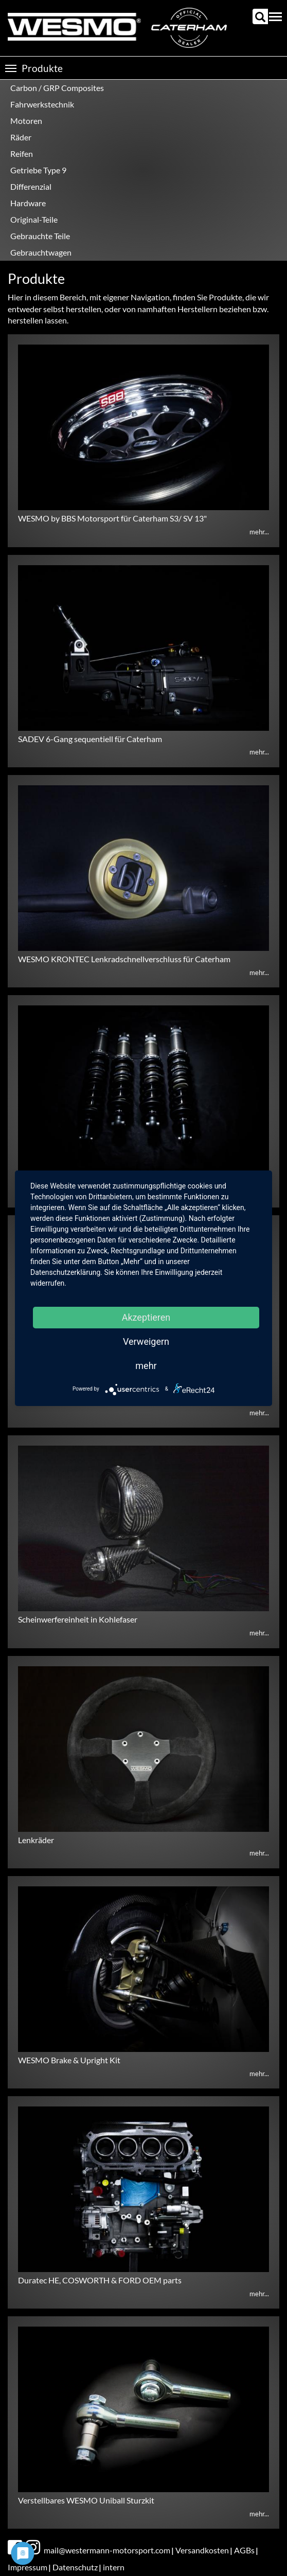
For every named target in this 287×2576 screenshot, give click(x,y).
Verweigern (146, 1341)
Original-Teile (34, 219)
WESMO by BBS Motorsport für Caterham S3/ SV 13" (112, 518)
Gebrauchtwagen (40, 252)
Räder (20, 137)
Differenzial (30, 186)
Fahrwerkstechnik (42, 104)
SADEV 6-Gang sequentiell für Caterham (90, 739)
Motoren (26, 120)
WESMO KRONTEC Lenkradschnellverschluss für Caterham (124, 959)
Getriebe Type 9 (38, 170)
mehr (145, 1365)
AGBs (244, 2550)
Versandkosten (202, 2550)
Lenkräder (36, 1840)
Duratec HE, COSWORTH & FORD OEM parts (100, 2280)
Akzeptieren (146, 1317)
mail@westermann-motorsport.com (107, 2550)
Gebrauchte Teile (40, 236)
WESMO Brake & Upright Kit (69, 2060)
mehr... (259, 532)
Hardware (28, 203)
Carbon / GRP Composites (57, 88)
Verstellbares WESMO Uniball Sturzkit (86, 2500)
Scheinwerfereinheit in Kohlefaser (77, 1619)
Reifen (21, 153)
